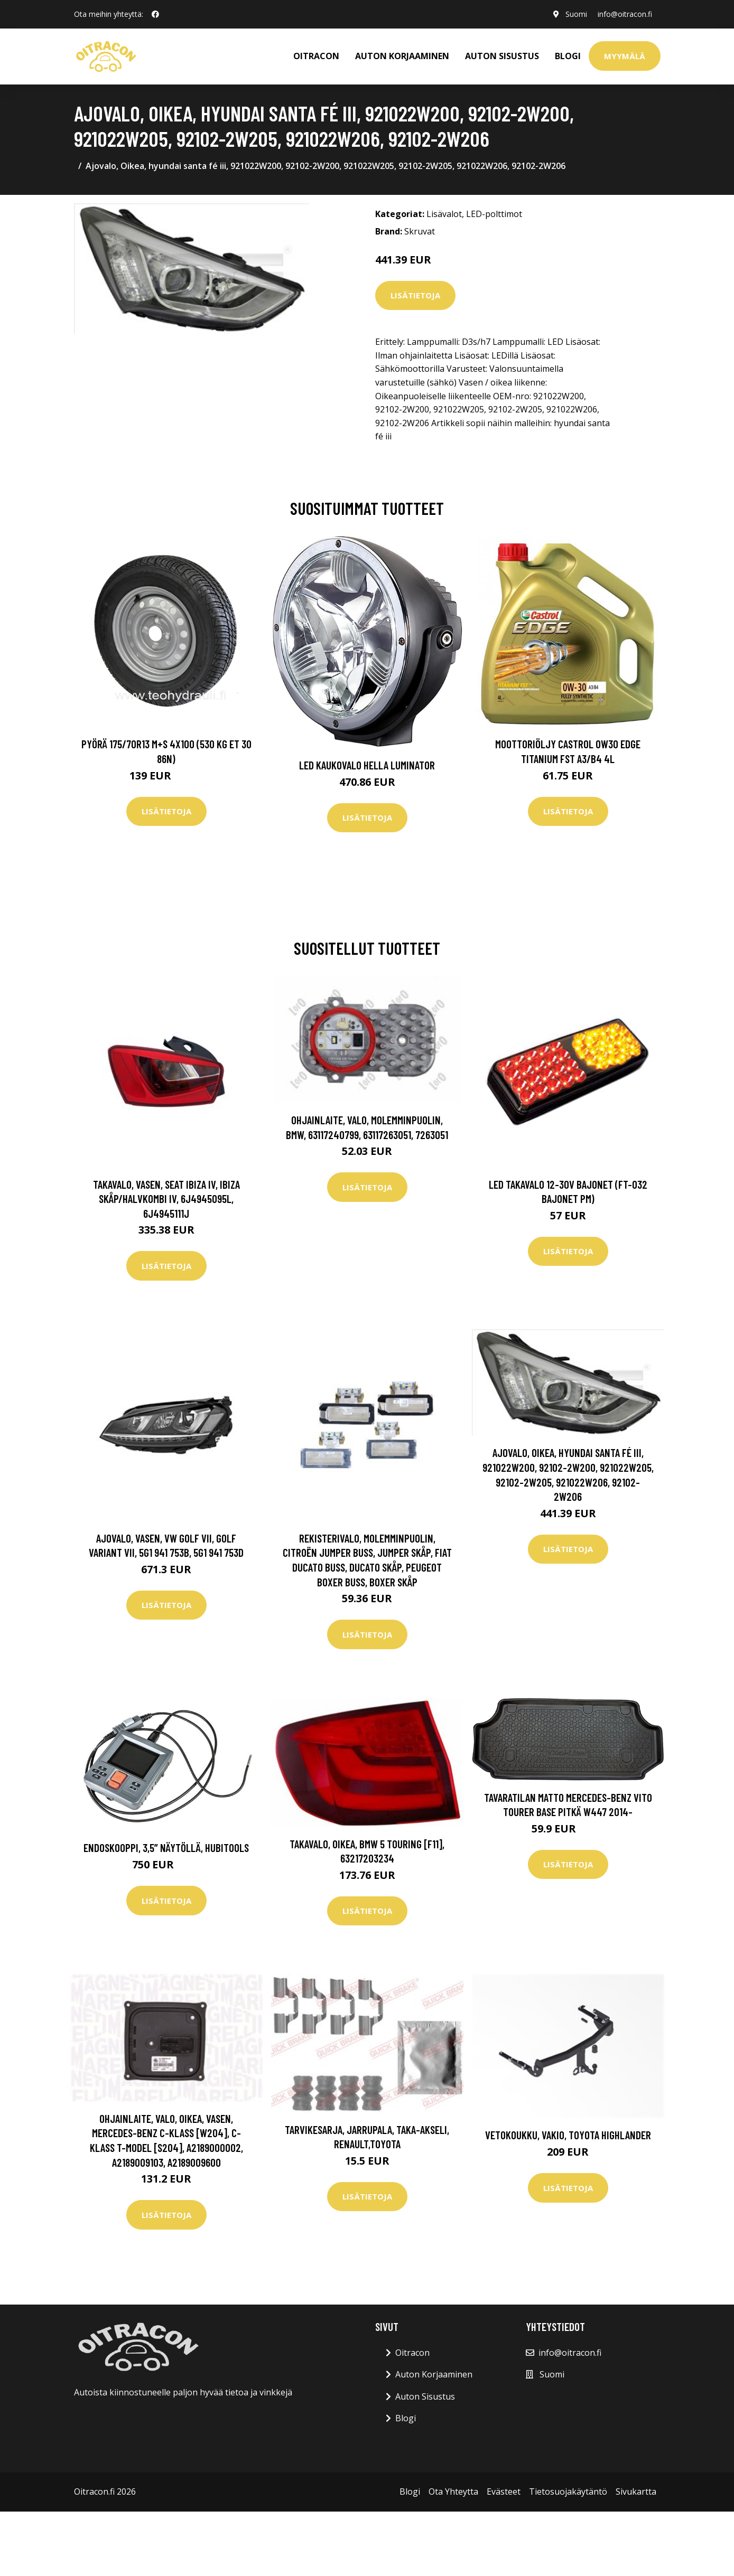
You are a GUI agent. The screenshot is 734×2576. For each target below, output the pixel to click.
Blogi (568, 56)
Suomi (576, 14)
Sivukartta (636, 2491)
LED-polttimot (494, 214)
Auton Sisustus (425, 2396)
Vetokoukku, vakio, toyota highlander (568, 2134)
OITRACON (316, 56)
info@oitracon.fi (625, 14)
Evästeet (504, 2491)
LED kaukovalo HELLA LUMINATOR (367, 765)
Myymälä (624, 56)
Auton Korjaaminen (433, 2374)
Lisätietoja (415, 295)
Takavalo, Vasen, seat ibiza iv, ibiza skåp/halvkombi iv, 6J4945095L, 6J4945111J (166, 1199)
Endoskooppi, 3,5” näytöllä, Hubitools (166, 1847)
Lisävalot (444, 214)
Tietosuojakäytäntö (568, 2491)
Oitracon (412, 2352)
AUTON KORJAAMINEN (402, 56)
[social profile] (155, 14)
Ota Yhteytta (453, 2491)
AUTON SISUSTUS (502, 56)
